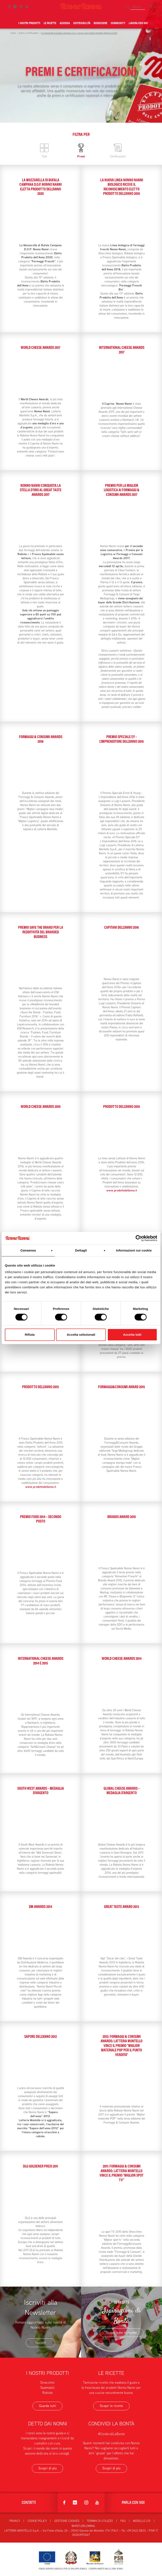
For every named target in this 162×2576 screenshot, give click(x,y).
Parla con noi (133, 2502)
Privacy (14, 2521)
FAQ (123, 2521)
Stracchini (47, 2382)
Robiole (47, 2392)
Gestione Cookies (66, 2521)
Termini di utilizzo (100, 2521)
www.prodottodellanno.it (121, 1190)
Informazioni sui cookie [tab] (134, 1250)
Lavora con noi (138, 23)
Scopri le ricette (111, 2405)
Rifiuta (30, 1334)
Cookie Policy (37, 2521)
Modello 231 (141, 2521)
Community (118, 23)
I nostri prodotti (29, 23)
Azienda (65, 23)
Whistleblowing (83, 2526)
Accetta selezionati (81, 1334)
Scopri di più (47, 2468)
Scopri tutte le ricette (121, 2332)
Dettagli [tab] (81, 1250)
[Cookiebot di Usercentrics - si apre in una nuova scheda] (138, 1238)
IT (153, 6)
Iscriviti (40, 2342)
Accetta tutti (132, 1334)
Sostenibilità (81, 23)
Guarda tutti (47, 2405)
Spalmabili (47, 2387)
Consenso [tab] (28, 1250)
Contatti (29, 2502)
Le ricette (50, 23)
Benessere (100, 23)
